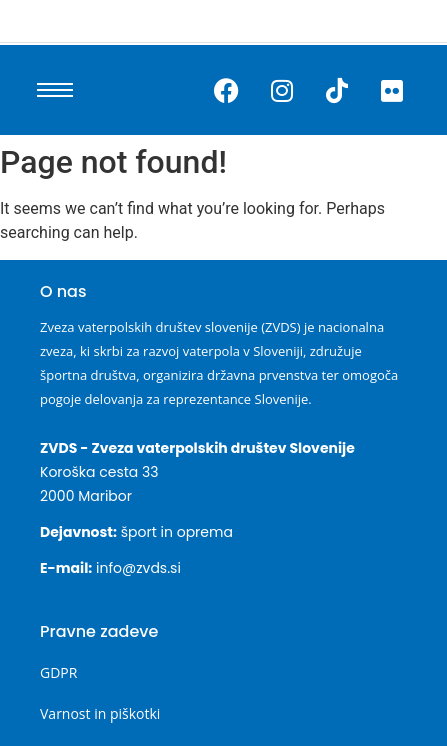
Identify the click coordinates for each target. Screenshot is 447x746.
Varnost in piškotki (100, 713)
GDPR (58, 672)
